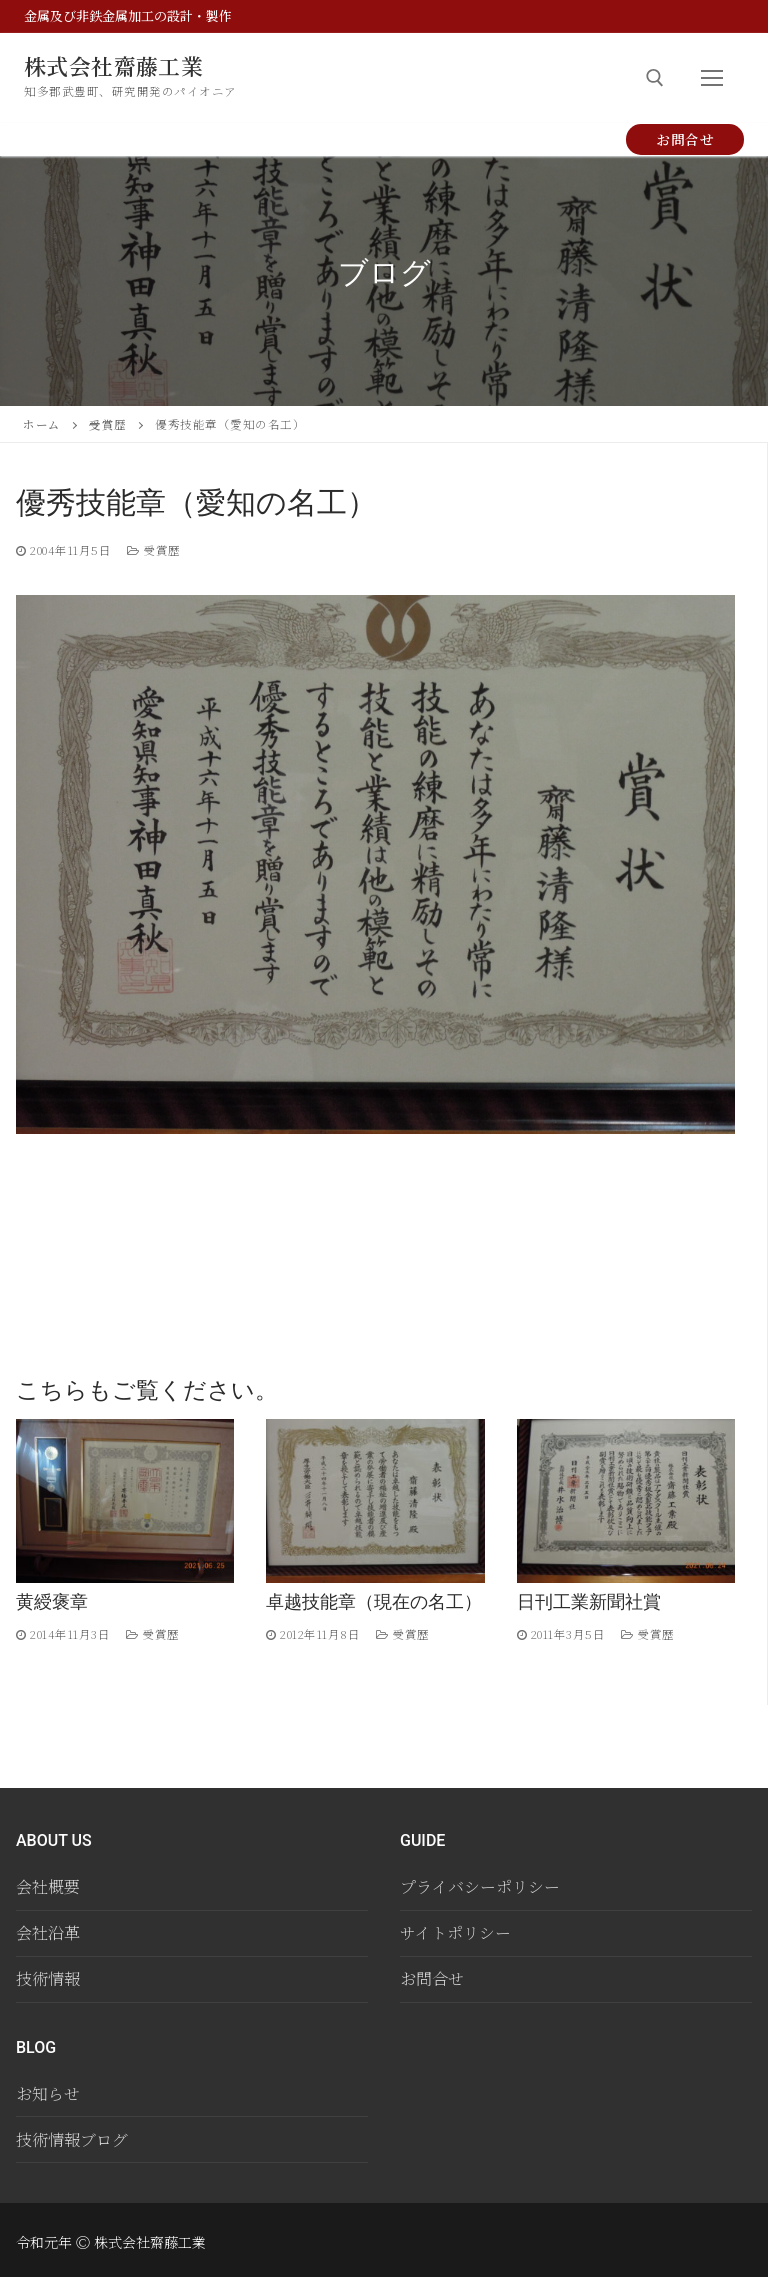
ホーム (42, 424)
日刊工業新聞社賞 (589, 1602)
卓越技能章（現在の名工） (374, 1602)
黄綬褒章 (52, 1602)
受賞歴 (108, 424)
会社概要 (48, 1886)
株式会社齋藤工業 (121, 65)
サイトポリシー (455, 1932)
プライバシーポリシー (480, 1886)
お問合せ (685, 139)
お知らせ (48, 2093)
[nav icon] (712, 78)
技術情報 (48, 1978)
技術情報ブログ (72, 2139)
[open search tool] (655, 78)
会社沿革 (48, 1932)
